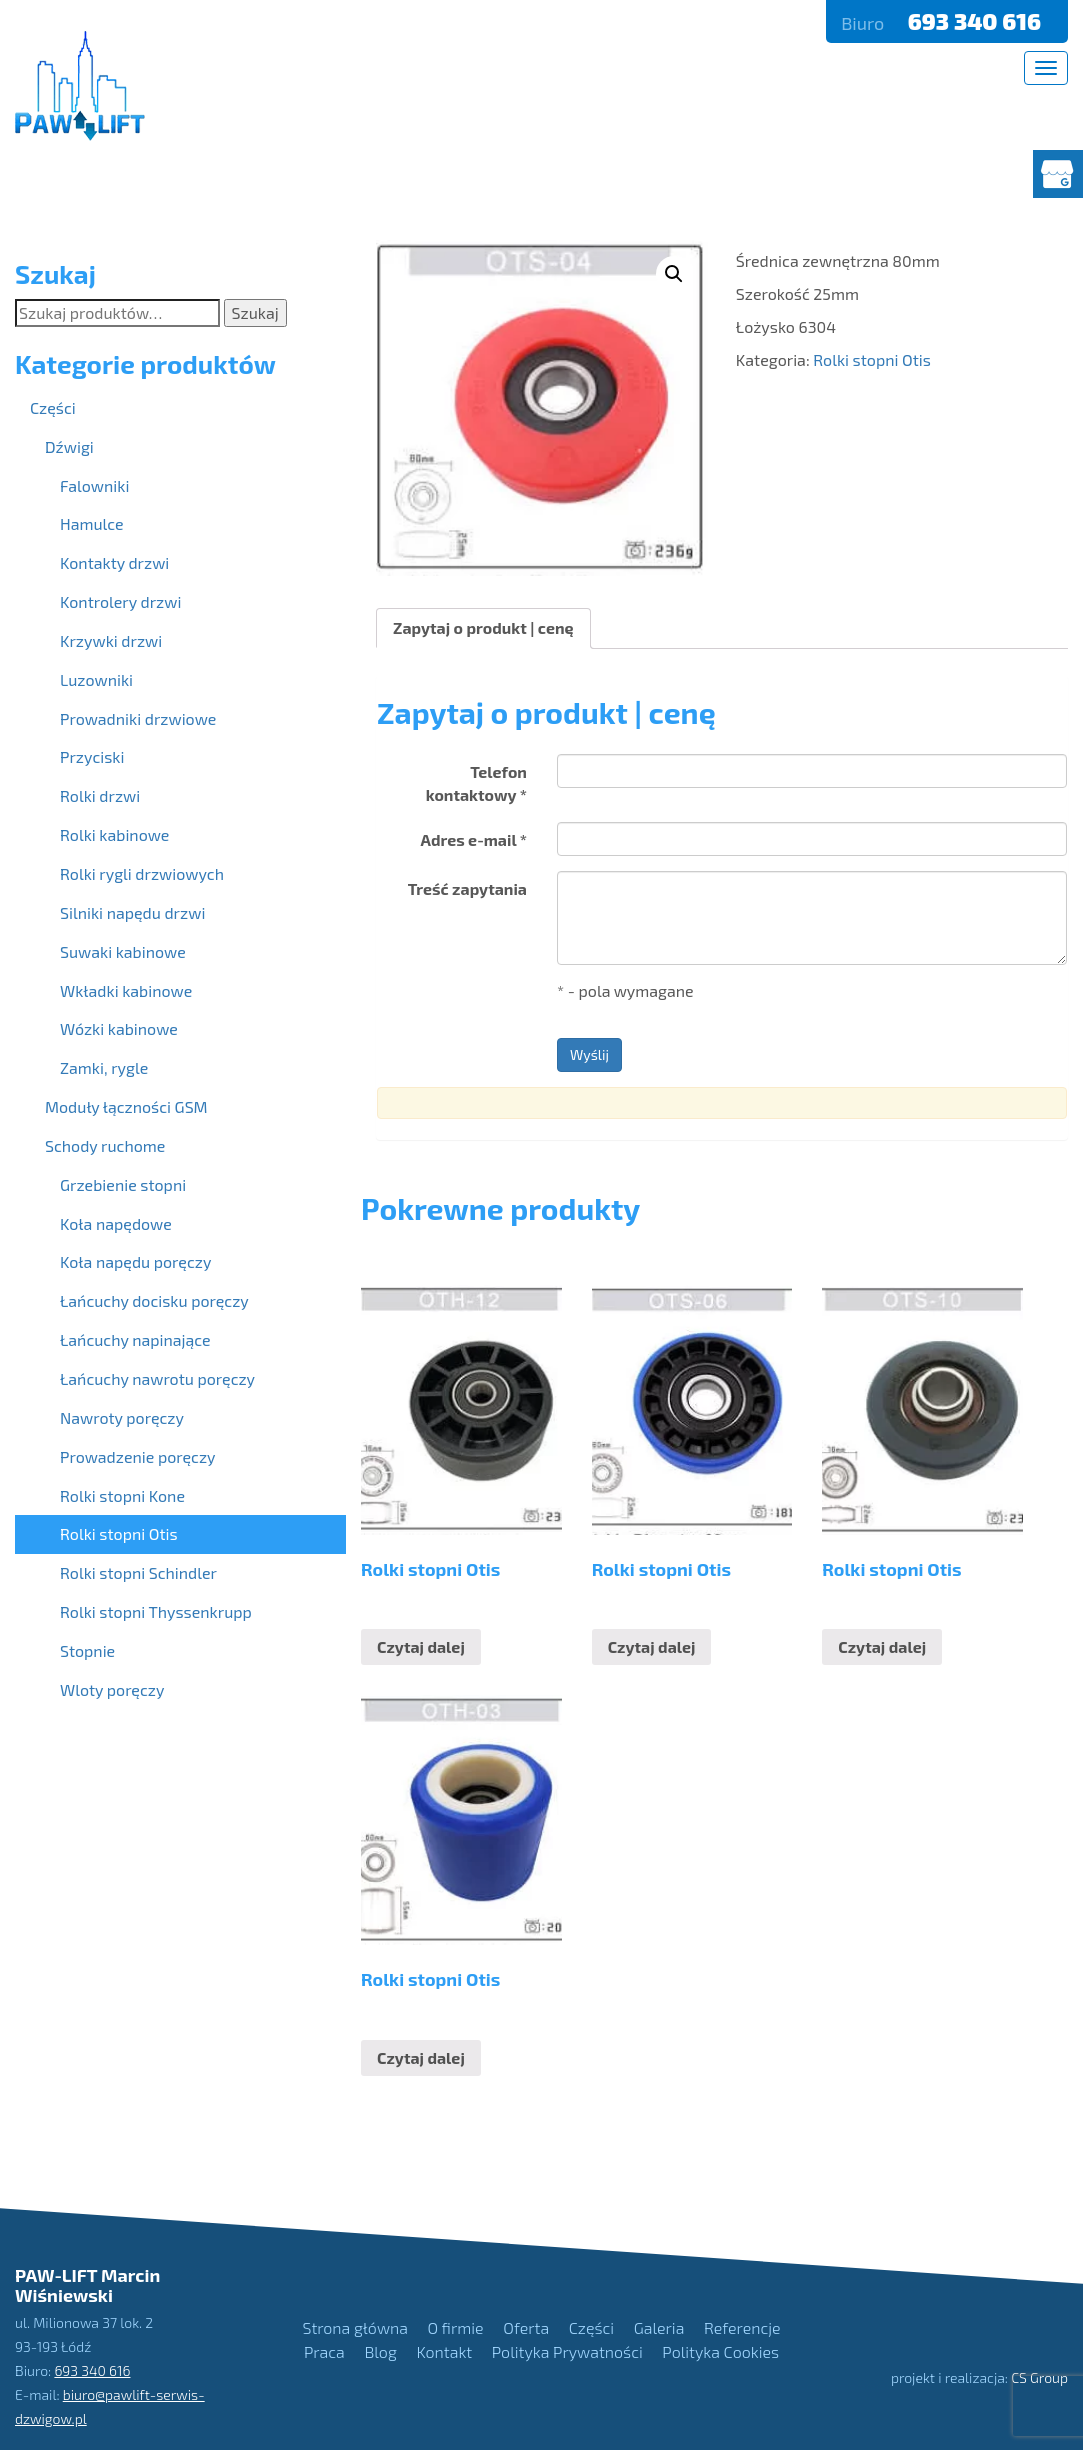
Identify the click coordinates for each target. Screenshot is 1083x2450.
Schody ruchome (105, 1145)
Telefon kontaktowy (476, 783)
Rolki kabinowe (114, 834)
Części (53, 407)
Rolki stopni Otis (872, 359)
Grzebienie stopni (123, 1184)
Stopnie (87, 1650)
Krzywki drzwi (111, 640)
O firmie (456, 2327)
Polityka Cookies (720, 2351)
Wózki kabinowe (119, 1028)
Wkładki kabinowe (126, 990)
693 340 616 (977, 21)
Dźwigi (69, 446)
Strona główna (355, 2327)
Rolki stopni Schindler (138, 1572)
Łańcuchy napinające (135, 1339)
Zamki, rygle (104, 1067)
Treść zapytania (467, 888)
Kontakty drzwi (114, 562)
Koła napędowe (116, 1223)
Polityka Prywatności (567, 2351)
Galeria (659, 2327)
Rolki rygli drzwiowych (142, 873)
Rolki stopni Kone (122, 1495)
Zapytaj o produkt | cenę (483, 627)
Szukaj (255, 312)
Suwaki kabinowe (123, 951)
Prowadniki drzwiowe (138, 718)
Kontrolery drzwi (120, 601)
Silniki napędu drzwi (132, 912)
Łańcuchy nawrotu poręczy (157, 1378)
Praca (324, 2351)
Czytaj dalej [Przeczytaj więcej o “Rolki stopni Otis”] (421, 1646)
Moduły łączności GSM (126, 1106)
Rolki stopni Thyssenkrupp (156, 1611)
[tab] (483, 628)
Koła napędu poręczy (135, 1261)
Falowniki (94, 485)
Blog (380, 2351)
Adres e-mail (473, 839)
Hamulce (92, 523)
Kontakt (444, 2351)
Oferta (526, 2327)
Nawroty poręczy (122, 1417)
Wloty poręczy (112, 1689)
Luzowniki (96, 679)
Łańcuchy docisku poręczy (154, 1300)
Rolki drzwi (100, 795)
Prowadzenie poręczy (138, 1456)
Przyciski (92, 756)
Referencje (742, 2327)
